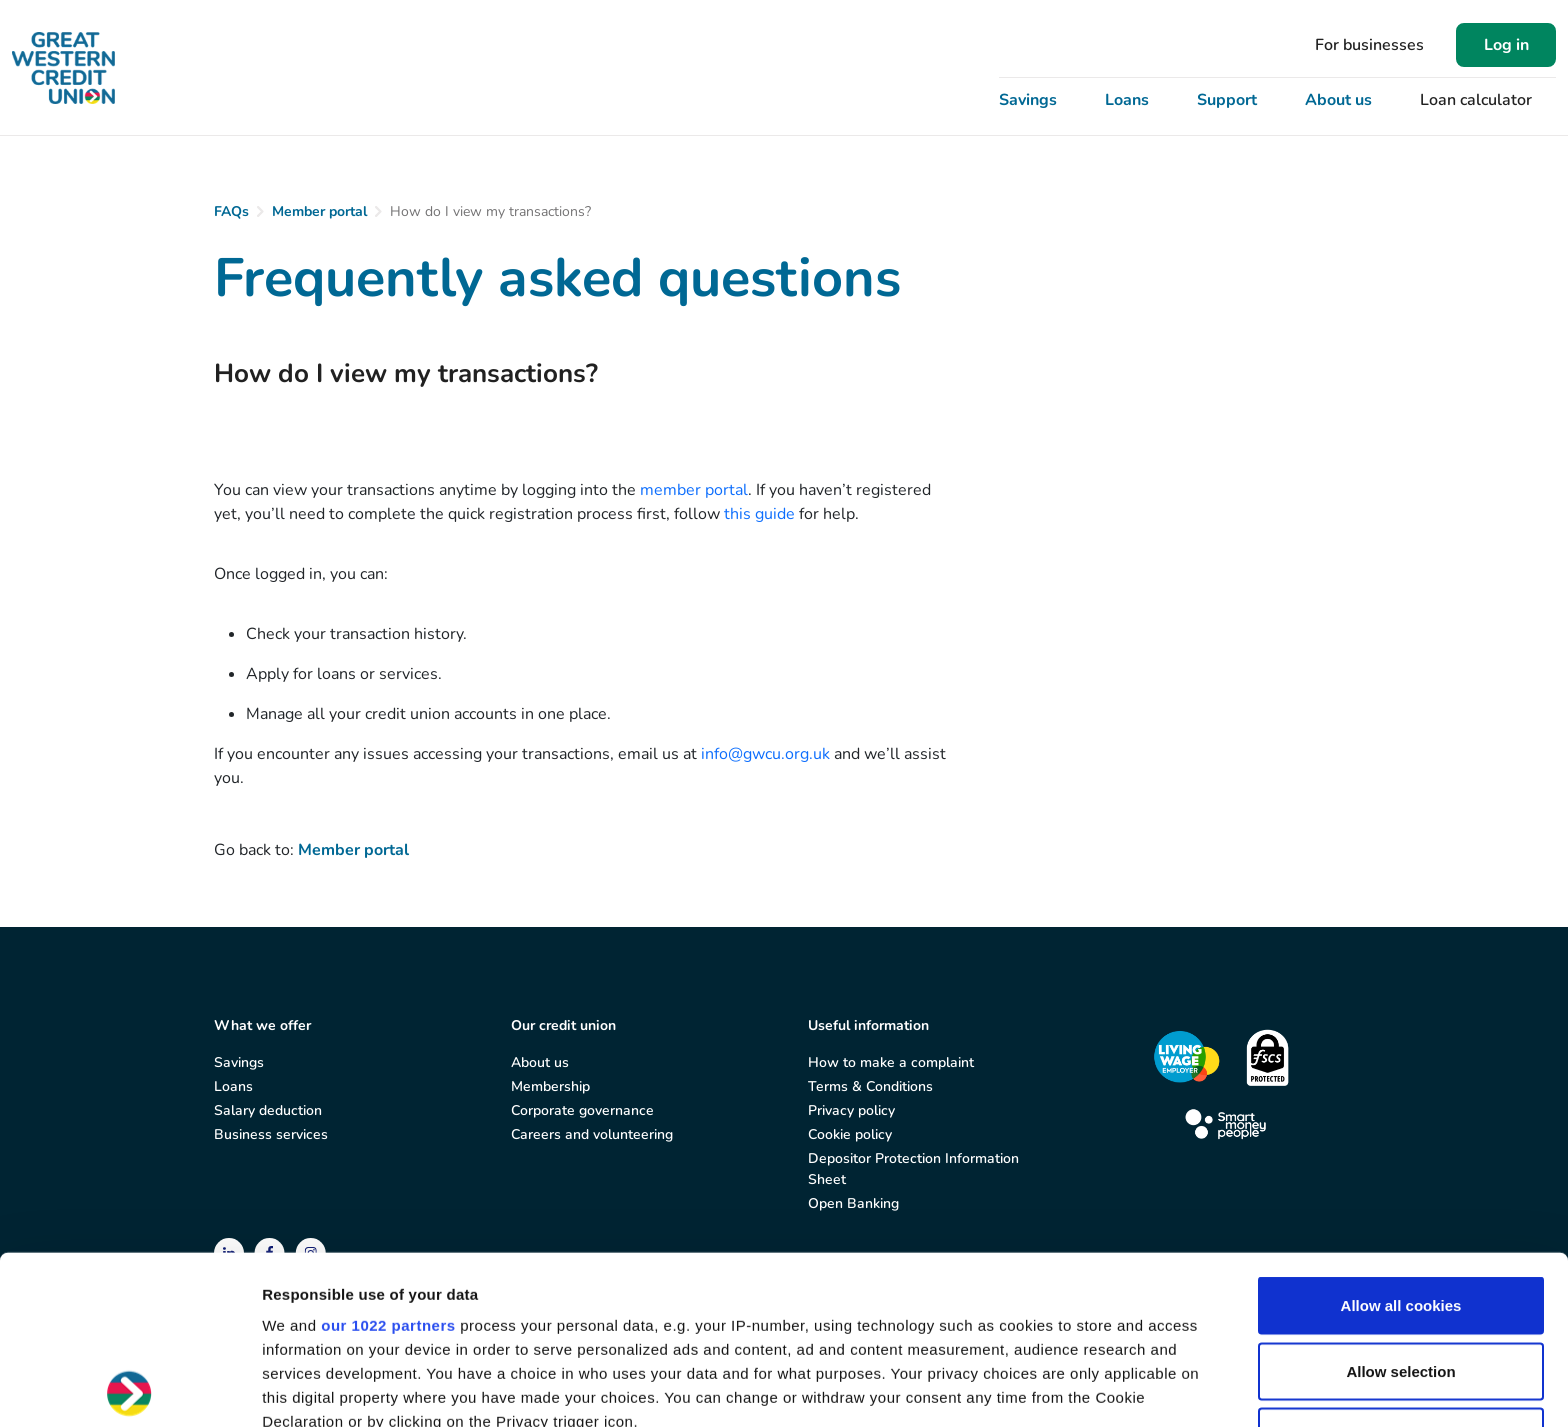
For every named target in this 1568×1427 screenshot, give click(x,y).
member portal (694, 490)
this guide (759, 514)
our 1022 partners (388, 1157)
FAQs (231, 211)
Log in (1506, 45)
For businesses (1369, 45)
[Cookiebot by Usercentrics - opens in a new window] (129, 1388)
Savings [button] (1028, 100)
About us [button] (1338, 100)
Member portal (319, 211)
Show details (1049, 1387)
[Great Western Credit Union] (63, 68)
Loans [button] (1127, 100)
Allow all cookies (1401, 1137)
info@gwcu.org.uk (765, 754)
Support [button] (1227, 100)
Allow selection (1400, 1202)
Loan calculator (1476, 100)
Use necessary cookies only (1401, 1268)
